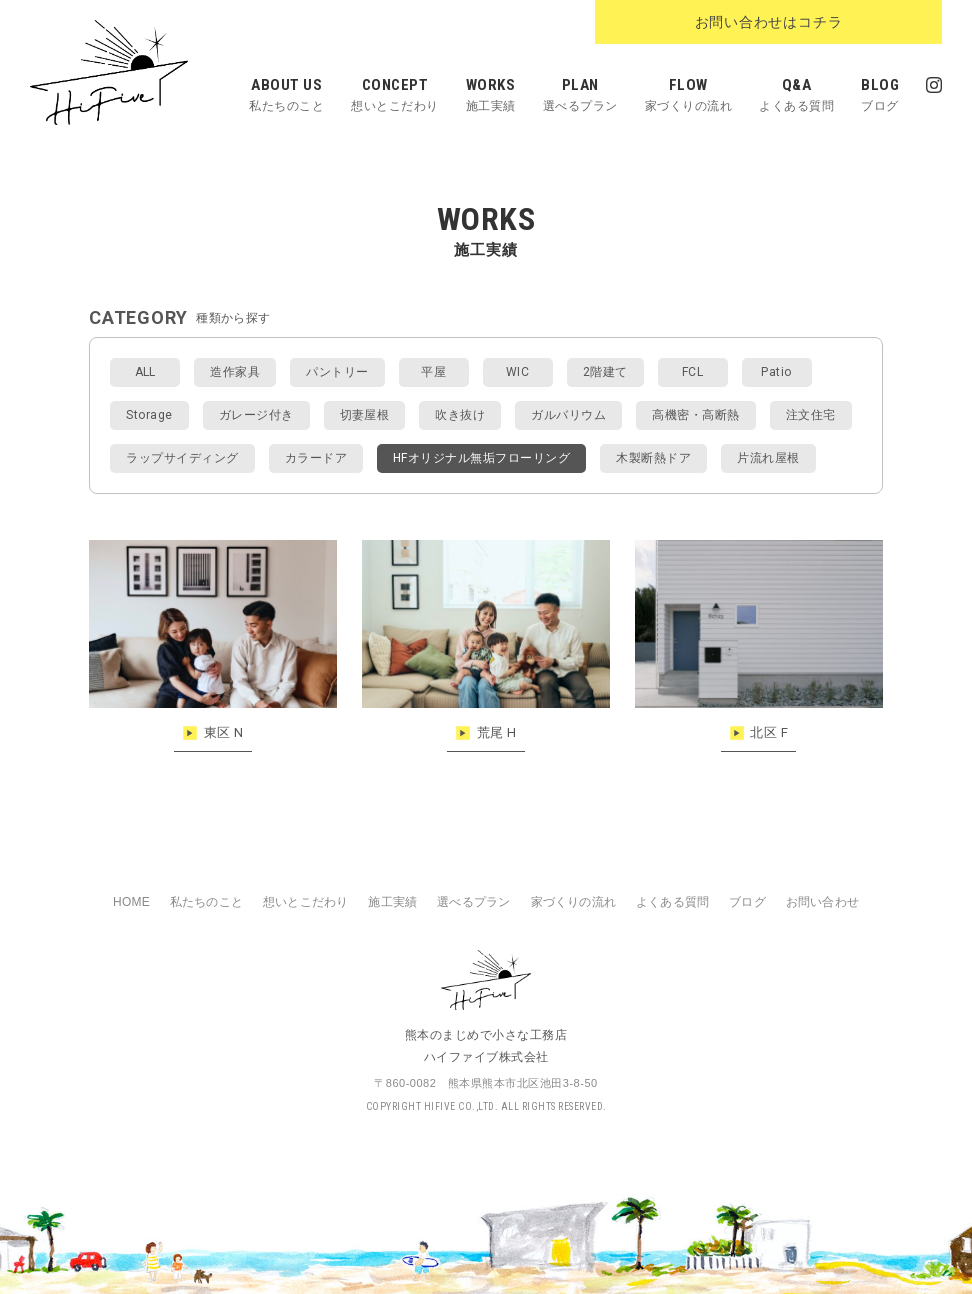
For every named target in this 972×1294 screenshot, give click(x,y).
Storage (149, 415)
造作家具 (235, 372)
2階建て (605, 372)
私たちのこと (206, 902)
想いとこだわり (305, 902)
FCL (692, 372)
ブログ (747, 902)
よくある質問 (672, 902)
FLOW (689, 99)
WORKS (491, 99)
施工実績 (392, 902)
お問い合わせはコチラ (832, 23)
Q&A (796, 99)
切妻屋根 (365, 415)
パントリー (337, 372)
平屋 (433, 372)
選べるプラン (473, 902)
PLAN (580, 99)
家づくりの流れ (573, 902)
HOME (131, 902)
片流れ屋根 (768, 458)
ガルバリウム (568, 415)
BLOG (880, 99)
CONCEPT (395, 99)
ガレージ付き (256, 415)
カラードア (316, 458)
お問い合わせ (822, 902)
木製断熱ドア (653, 458)
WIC (517, 372)
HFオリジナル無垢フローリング (481, 458)
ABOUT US (286, 99)
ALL (145, 372)
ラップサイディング (182, 458)
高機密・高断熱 (695, 415)
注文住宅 (811, 415)
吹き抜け (460, 415)
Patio (776, 372)
